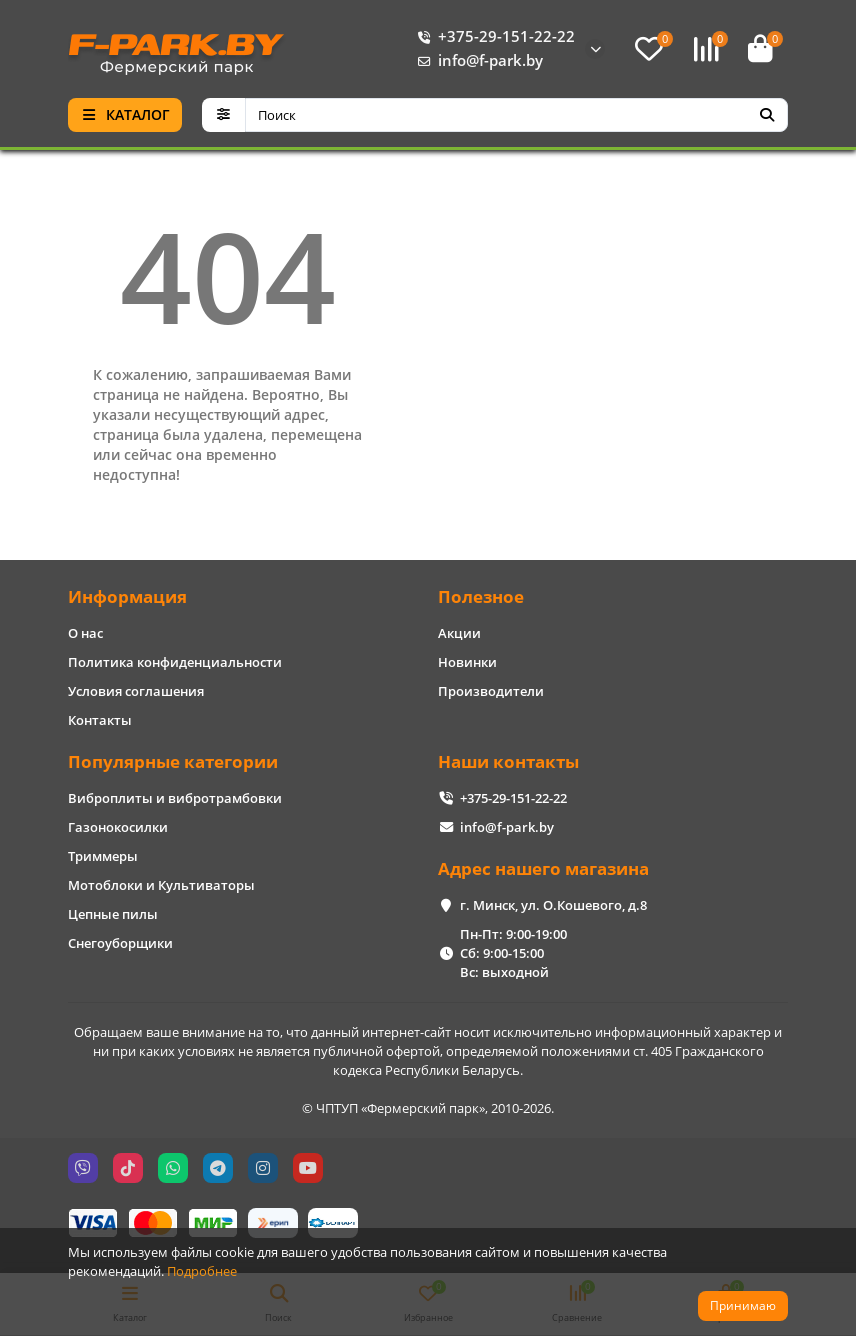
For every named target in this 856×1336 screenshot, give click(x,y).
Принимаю (743, 1305)
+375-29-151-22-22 (492, 37)
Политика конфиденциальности (175, 662)
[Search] (517, 115)
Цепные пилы (113, 914)
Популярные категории (173, 761)
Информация (127, 596)
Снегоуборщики (120, 943)
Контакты (100, 720)
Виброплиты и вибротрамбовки (175, 798)
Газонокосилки (118, 827)
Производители (491, 691)
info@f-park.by (476, 61)
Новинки (467, 662)
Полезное (481, 596)
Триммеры (103, 856)
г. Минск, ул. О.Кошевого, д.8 (553, 905)
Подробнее (202, 1271)
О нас (85, 633)
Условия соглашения (136, 691)
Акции (459, 633)
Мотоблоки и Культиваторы (161, 885)
